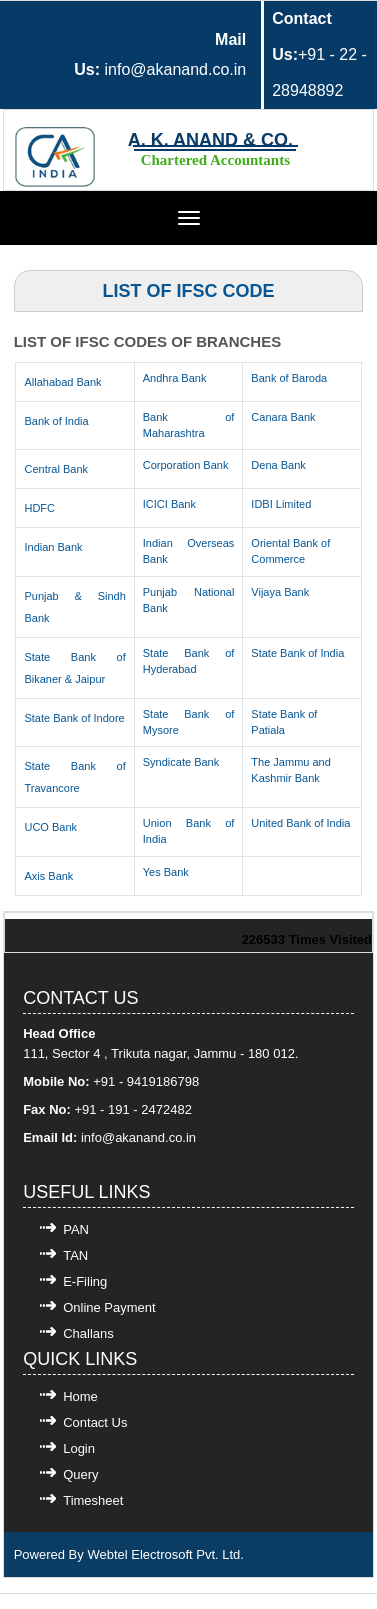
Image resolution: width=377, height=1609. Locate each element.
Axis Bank (48, 876)
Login (79, 1448)
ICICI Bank (169, 504)
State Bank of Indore (74, 718)
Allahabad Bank (62, 382)
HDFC (39, 508)
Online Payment (109, 1307)
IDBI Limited (281, 504)
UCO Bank (50, 827)
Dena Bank (278, 465)
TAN (75, 1255)
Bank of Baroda (289, 378)
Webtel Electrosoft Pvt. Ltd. (165, 1554)
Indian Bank (53, 547)
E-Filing (85, 1281)
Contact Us (95, 1422)
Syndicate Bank (181, 762)
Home (80, 1396)
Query (80, 1474)
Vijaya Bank (280, 592)
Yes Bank (166, 872)
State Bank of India (297, 653)
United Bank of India (300, 823)
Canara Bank (283, 417)
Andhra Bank (175, 378)
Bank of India (56, 421)
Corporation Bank (186, 465)
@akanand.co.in (149, 1137)
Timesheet (93, 1500)
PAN (76, 1229)
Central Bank (56, 469)
